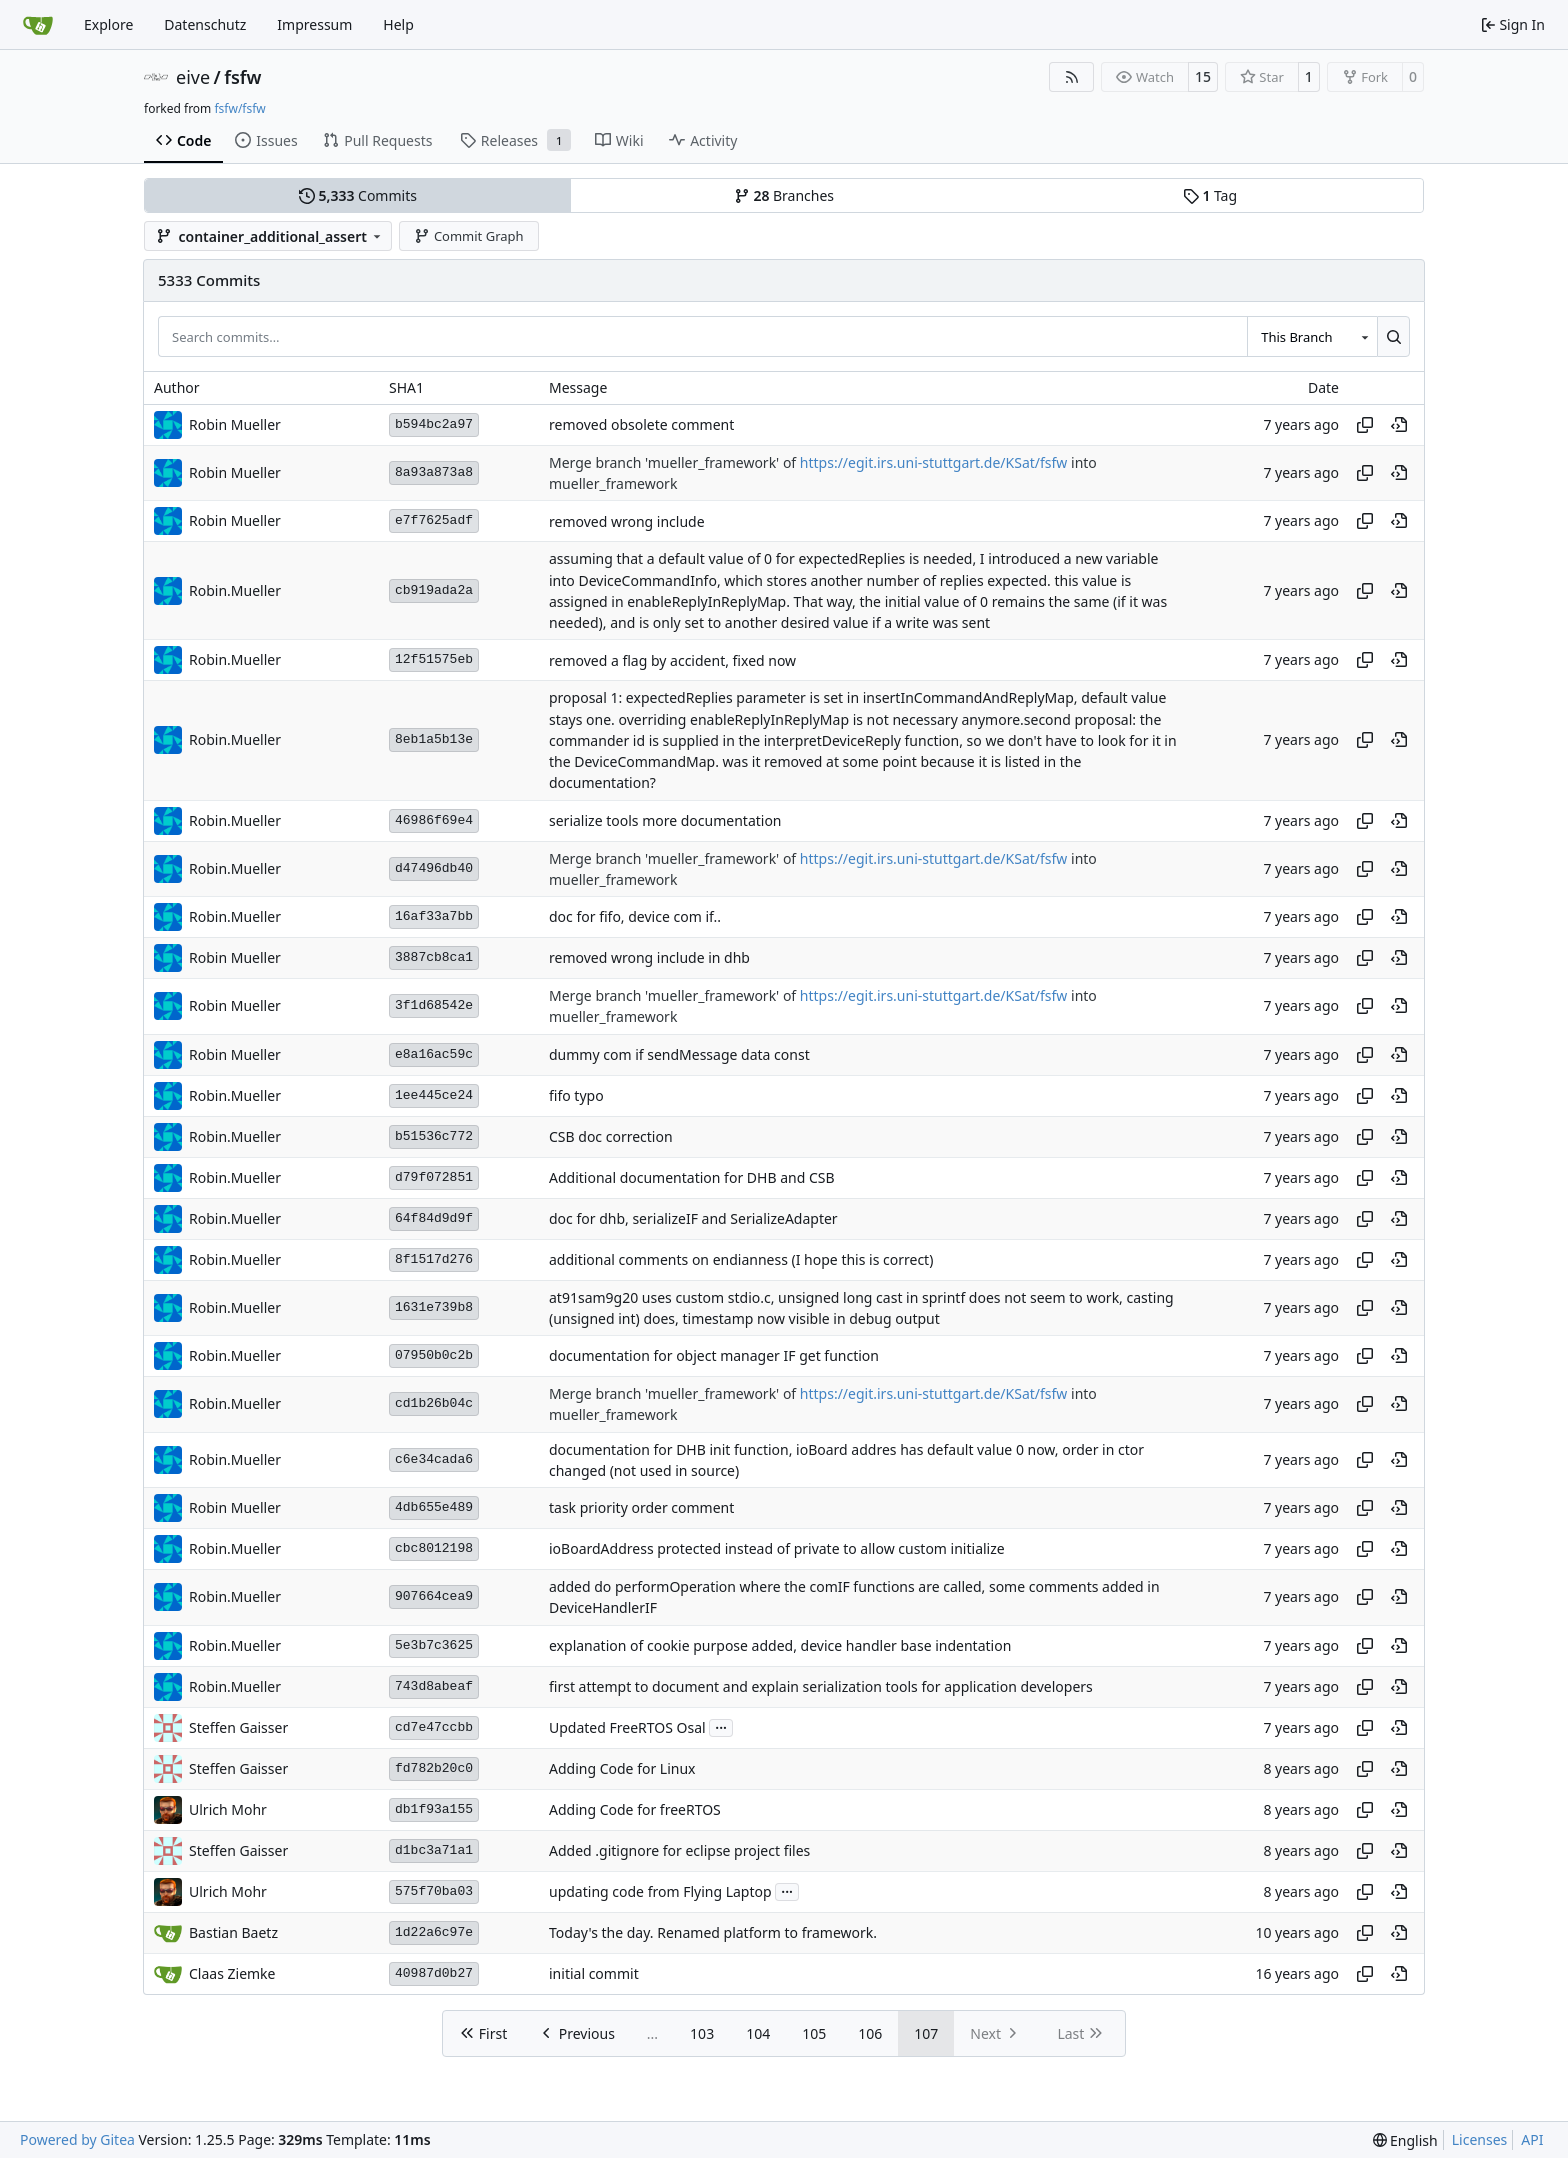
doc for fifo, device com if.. (635, 917)
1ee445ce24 (434, 1095)
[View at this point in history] (1399, 425)
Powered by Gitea (77, 2139)
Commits (358, 195)
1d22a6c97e (434, 1932)
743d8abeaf (434, 1686)
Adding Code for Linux (622, 1768)
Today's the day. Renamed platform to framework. (713, 1932)
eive (193, 77)
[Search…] (1393, 336)
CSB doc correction (611, 1136)
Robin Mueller (235, 424)
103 (702, 2033)
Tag (1210, 195)
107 (926, 2033)
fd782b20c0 (434, 1768)
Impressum (314, 24)
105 (814, 2033)
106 (870, 2033)
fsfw (242, 77)
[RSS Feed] (1072, 77)
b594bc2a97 (434, 424)
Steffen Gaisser (238, 1727)
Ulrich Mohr (228, 1809)
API (1532, 2139)
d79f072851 (434, 1177)
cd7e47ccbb (434, 1727)
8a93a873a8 (434, 472)
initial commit (594, 1973)
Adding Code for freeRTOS (635, 1809)
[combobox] (1312, 336)
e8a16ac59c (434, 1054)
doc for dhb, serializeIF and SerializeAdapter (693, 1218)
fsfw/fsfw (239, 108)
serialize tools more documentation (665, 820)
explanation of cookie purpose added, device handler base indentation (780, 1645)
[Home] (38, 25)
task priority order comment (641, 1508)
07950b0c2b (434, 1355)
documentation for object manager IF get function (714, 1356)
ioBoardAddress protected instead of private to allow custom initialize (777, 1549)
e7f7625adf (434, 520)
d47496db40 (434, 868)
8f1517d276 (434, 1259)
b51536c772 (434, 1136)
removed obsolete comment (641, 424)
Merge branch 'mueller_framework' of (674, 462)
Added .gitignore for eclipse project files (679, 1850)
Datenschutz (205, 24)
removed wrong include (627, 521)
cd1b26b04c (434, 1403)
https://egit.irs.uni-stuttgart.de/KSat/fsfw (934, 462)
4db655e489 (434, 1507)
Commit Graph (468, 236)
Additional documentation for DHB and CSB (692, 1177)
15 (1203, 76)
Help (398, 24)
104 (758, 2033)
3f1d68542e (434, 1005)
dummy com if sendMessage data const (679, 1054)
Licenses (1480, 2139)
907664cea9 (434, 1596)
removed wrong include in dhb (649, 958)
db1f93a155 (434, 1809)
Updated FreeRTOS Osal (627, 1727)
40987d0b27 (434, 1973)
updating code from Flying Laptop (660, 1891)
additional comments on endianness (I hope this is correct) (741, 1259)
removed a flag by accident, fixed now (672, 660)
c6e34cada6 (434, 1459)
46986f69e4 (434, 820)
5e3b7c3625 (434, 1645)
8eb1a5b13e (434, 739)
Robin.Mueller (235, 590)
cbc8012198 (434, 1548)
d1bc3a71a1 (434, 1850)
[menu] (1405, 2140)
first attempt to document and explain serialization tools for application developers (821, 1686)
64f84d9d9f (434, 1218)
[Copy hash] (1365, 425)
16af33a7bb (434, 916)
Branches (784, 195)
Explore (108, 24)
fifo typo (576, 1095)
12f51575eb (434, 659)
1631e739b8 (434, 1307)
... (721, 1726)
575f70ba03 (434, 1891)
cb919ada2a (434, 590)
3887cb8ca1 (434, 957)
